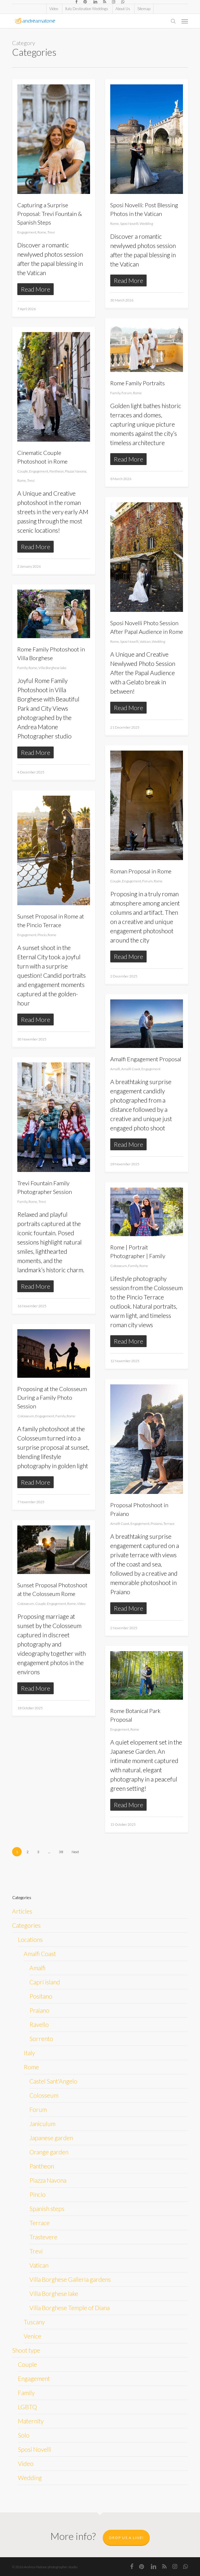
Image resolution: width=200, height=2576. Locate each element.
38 (61, 1852)
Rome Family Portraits (137, 382)
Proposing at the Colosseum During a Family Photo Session (52, 1397)
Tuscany (34, 2321)
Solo (23, 2435)
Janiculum (42, 2123)
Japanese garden (51, 2137)
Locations (30, 1939)
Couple (22, 471)
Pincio (42, 935)
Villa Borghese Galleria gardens (70, 2279)
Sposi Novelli (129, 223)
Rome (42, 232)
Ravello (39, 2024)
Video (81, 1603)
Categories (26, 1925)
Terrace (169, 1523)
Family (115, 393)
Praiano (156, 1523)
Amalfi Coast (130, 1069)
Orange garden (48, 2151)
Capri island (44, 1982)
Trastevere (43, 2236)
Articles (22, 1911)
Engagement (26, 232)
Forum (127, 393)
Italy (29, 2052)
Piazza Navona (75, 471)
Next (75, 1852)
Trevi (51, 232)
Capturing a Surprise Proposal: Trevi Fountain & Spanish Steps (49, 213)
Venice (32, 2336)
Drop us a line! (126, 2538)
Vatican (145, 641)
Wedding (146, 223)
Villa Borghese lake (52, 668)
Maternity (31, 2421)
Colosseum (118, 1266)
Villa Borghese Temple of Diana (69, 2307)
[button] (185, 21)
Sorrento (41, 2038)
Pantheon (56, 471)
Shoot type (26, 2350)
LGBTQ (27, 2406)
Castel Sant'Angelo (53, 2081)
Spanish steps (46, 2208)
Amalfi (115, 1069)
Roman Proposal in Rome (140, 871)
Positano (40, 1996)
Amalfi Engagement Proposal (145, 1058)
